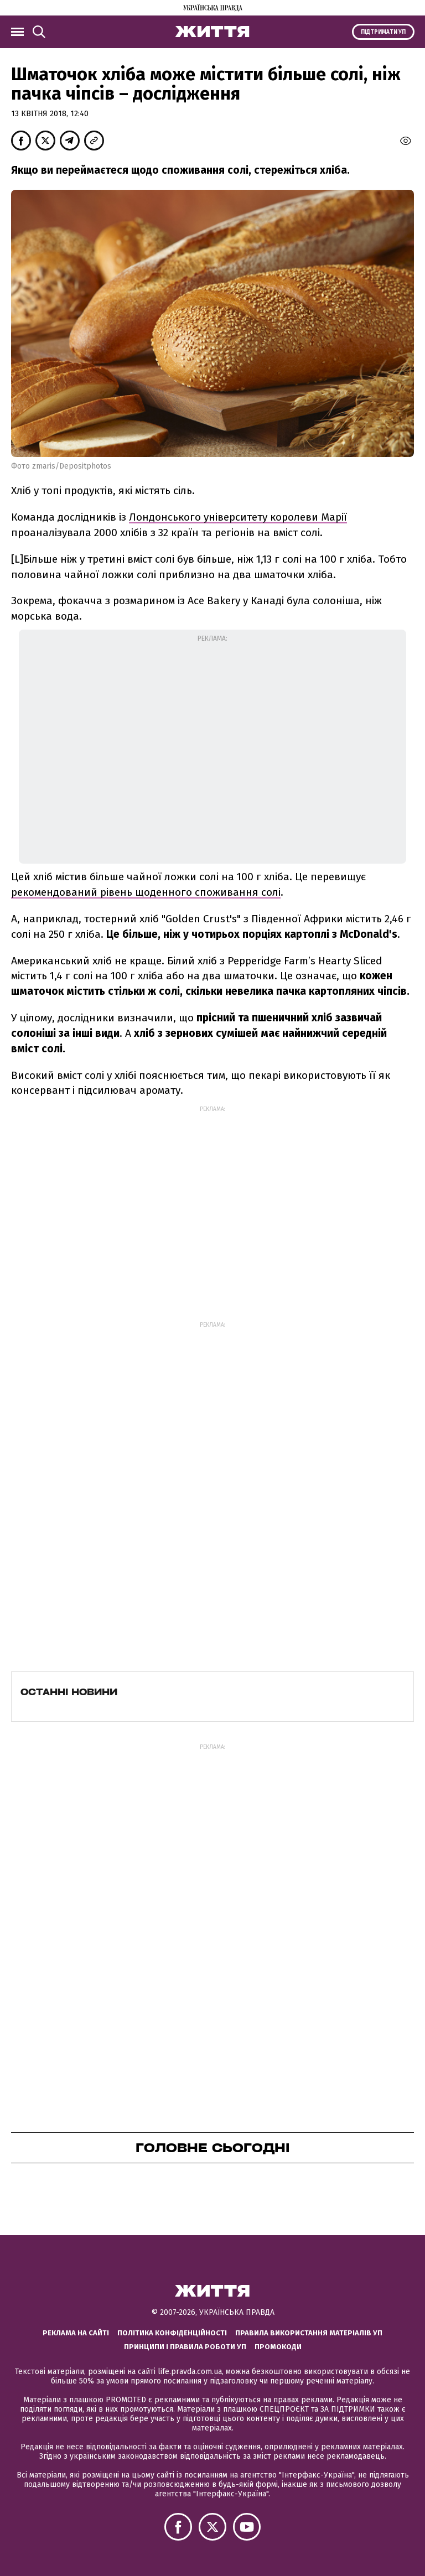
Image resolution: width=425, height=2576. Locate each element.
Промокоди (278, 2347)
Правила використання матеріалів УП (308, 2333)
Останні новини (68, 1692)
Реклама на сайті (76, 2333)
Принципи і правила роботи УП (185, 2347)
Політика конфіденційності (172, 2333)
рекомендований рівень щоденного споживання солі (146, 892)
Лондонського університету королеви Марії (238, 517)
